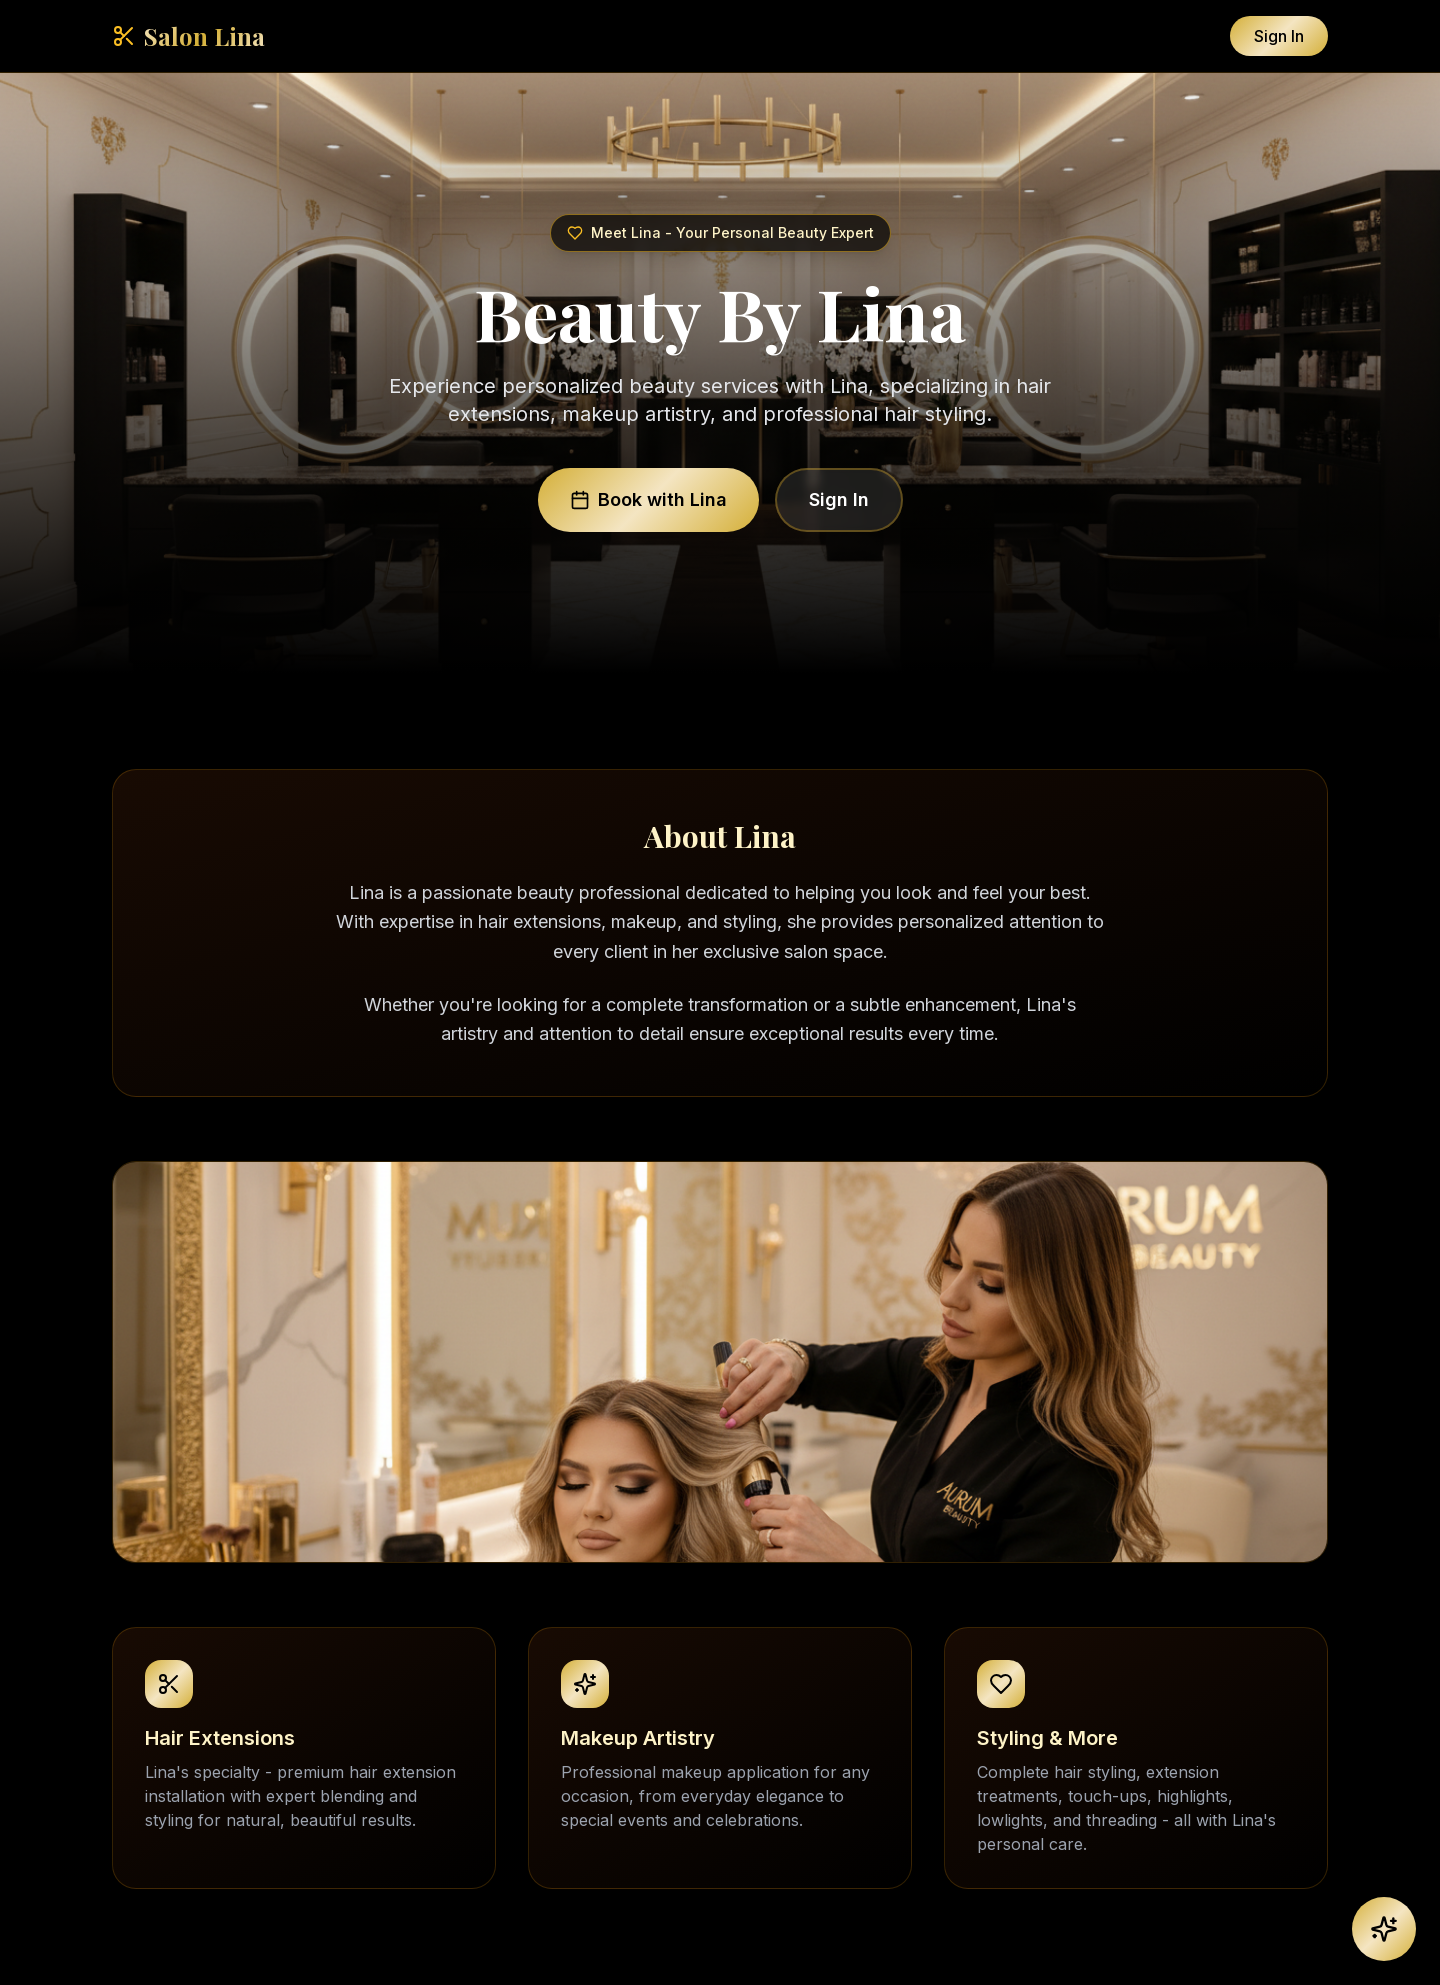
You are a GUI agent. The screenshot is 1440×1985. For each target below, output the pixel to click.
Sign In (1279, 36)
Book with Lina (648, 499)
